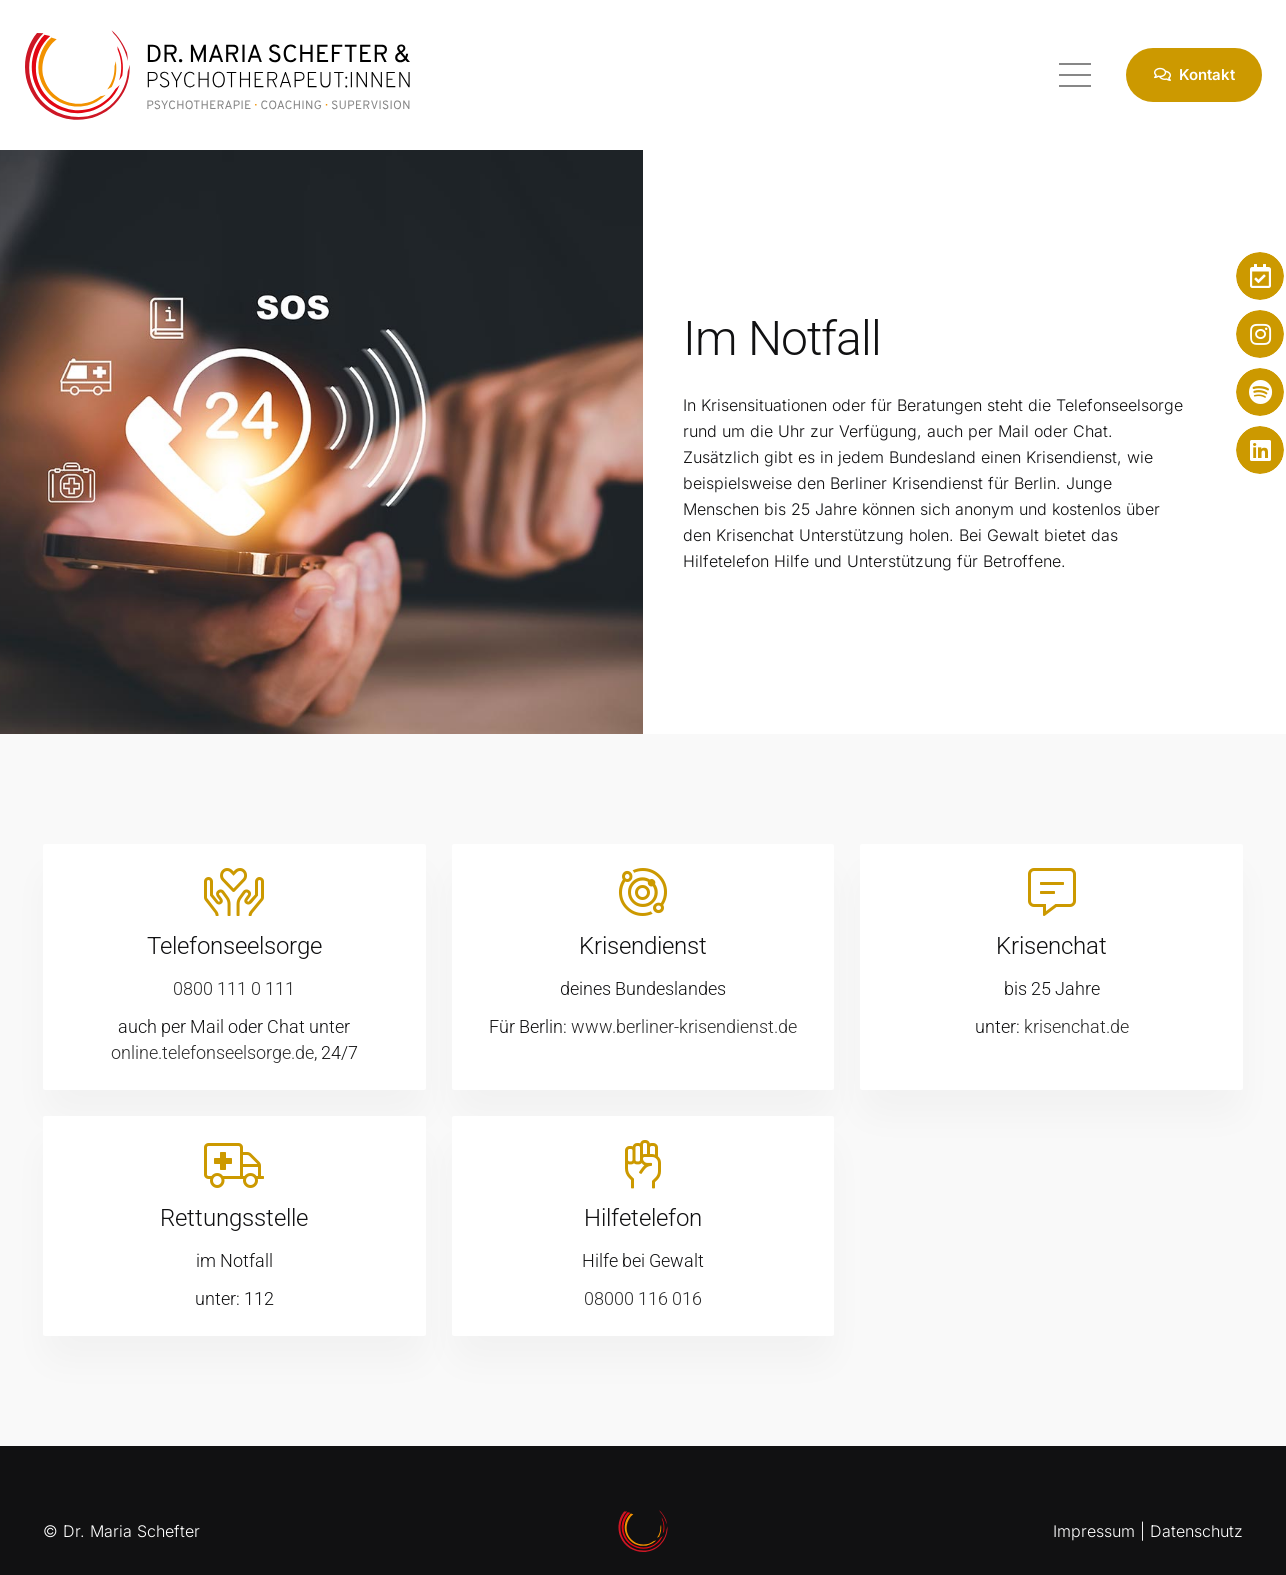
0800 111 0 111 (234, 988)
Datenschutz (1196, 1531)
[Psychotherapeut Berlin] (217, 75)
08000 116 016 (643, 1298)
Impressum (1094, 1531)
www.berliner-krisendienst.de (684, 1026)
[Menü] (1075, 75)
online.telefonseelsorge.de (212, 1052)
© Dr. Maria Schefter (121, 1531)
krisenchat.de (1076, 1026)
